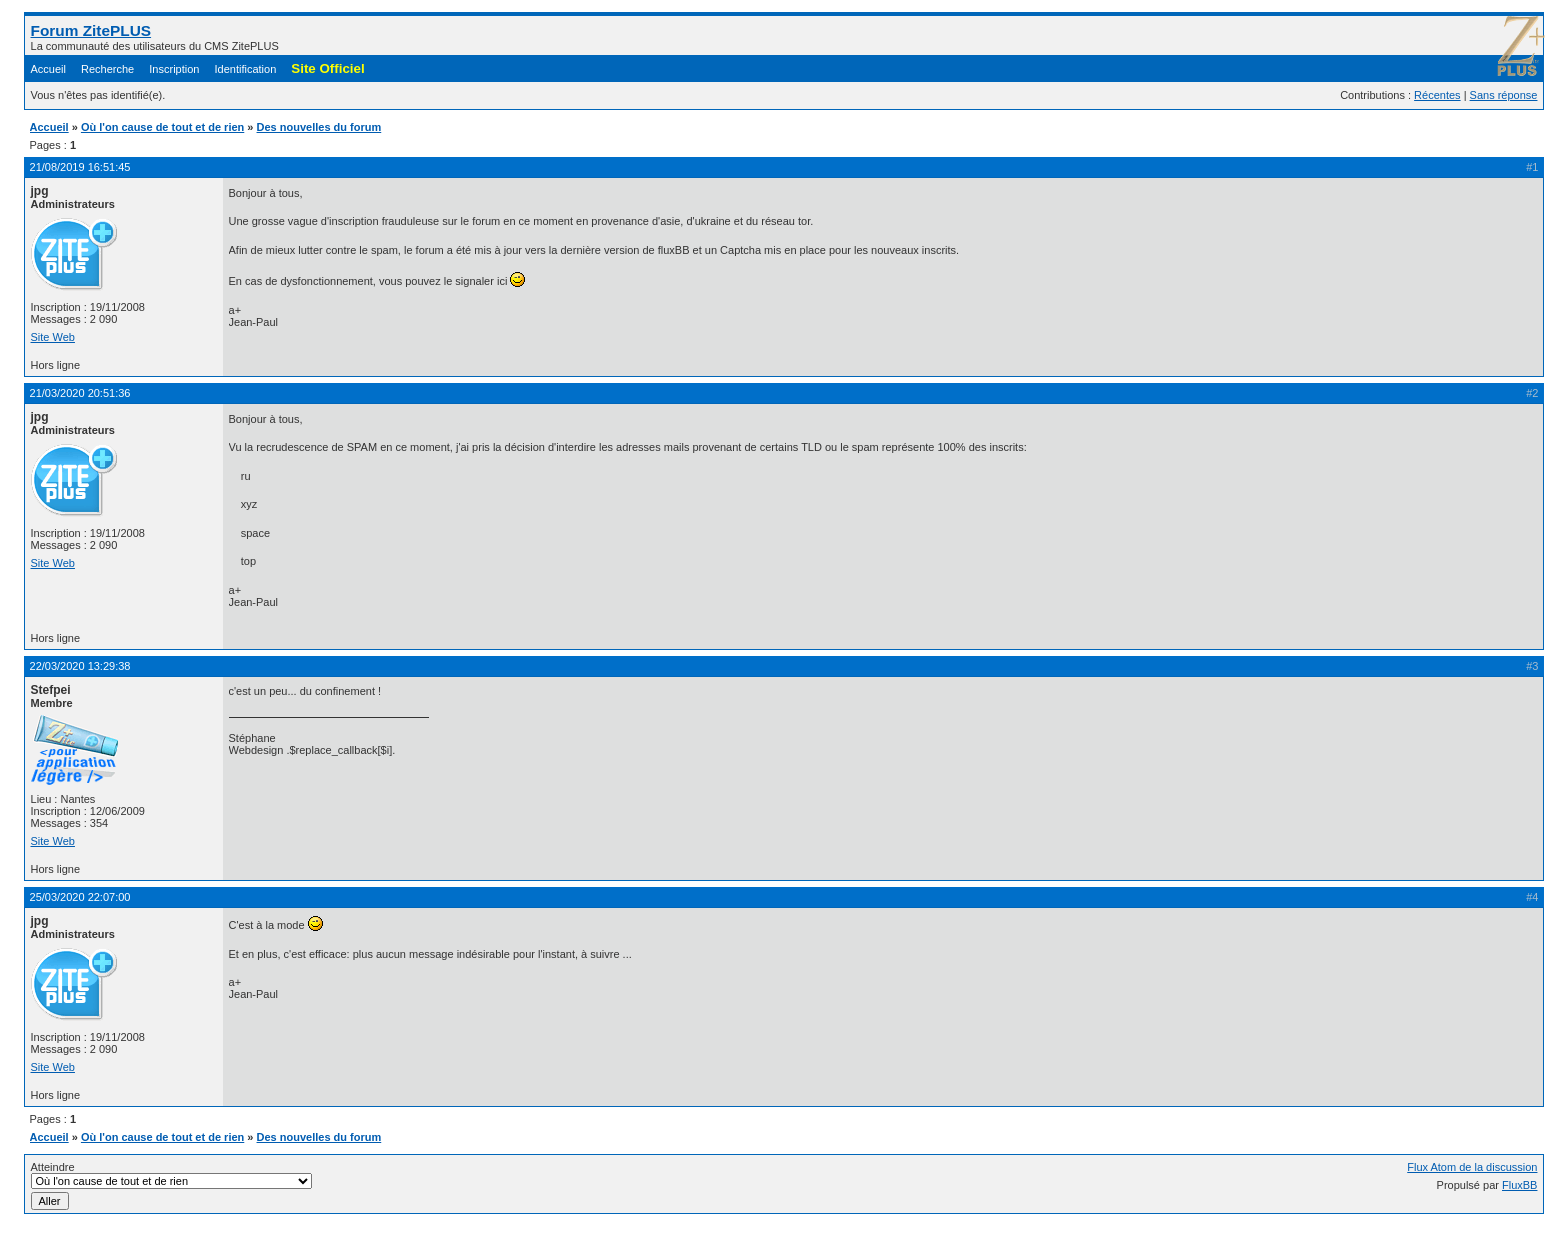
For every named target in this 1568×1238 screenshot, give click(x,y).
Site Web (53, 337)
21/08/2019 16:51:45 (80, 167)
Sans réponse (1504, 95)
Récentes (1437, 95)
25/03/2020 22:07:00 (80, 897)
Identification (246, 69)
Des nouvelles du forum (319, 127)
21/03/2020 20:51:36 (80, 393)
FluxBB (1519, 1185)
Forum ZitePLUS (91, 30)
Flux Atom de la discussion (1472, 1167)
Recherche (107, 69)
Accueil (48, 69)
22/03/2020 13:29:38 (80, 666)
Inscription (174, 69)
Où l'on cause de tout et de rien (162, 127)
